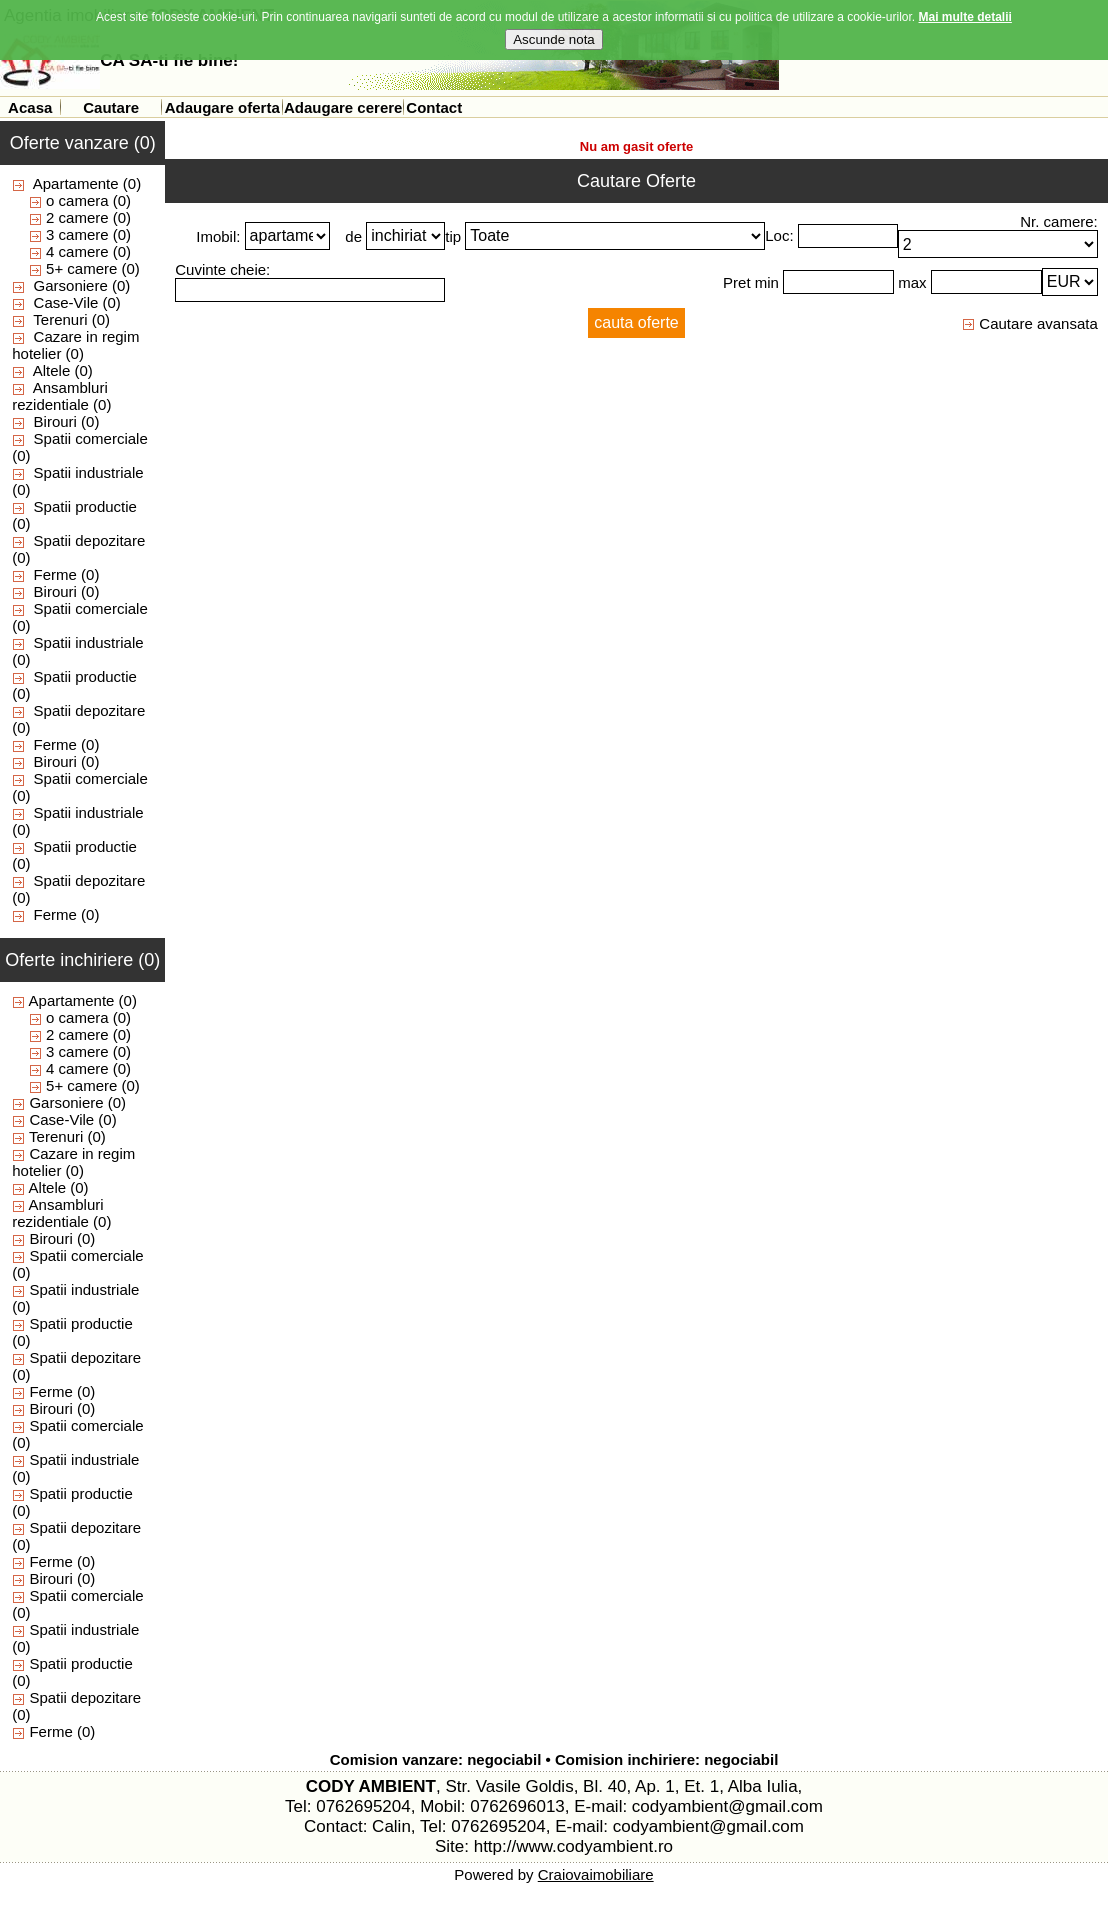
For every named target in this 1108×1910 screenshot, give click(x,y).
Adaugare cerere (343, 107)
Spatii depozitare (90, 540)
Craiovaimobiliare (596, 1874)
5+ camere (81, 268)
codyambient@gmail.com (727, 1806)
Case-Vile (66, 302)
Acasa (30, 107)
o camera (77, 200)
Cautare (111, 107)
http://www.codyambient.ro (573, 1846)
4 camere (77, 251)
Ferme (55, 574)
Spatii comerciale (91, 438)
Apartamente (76, 183)
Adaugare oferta (222, 107)
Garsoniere (71, 285)
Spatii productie (85, 506)
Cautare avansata (1030, 323)
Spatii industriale (89, 472)
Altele (52, 370)
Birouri (55, 421)
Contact (434, 107)
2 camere (77, 217)
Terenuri (60, 319)
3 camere (77, 234)
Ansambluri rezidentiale (60, 396)
